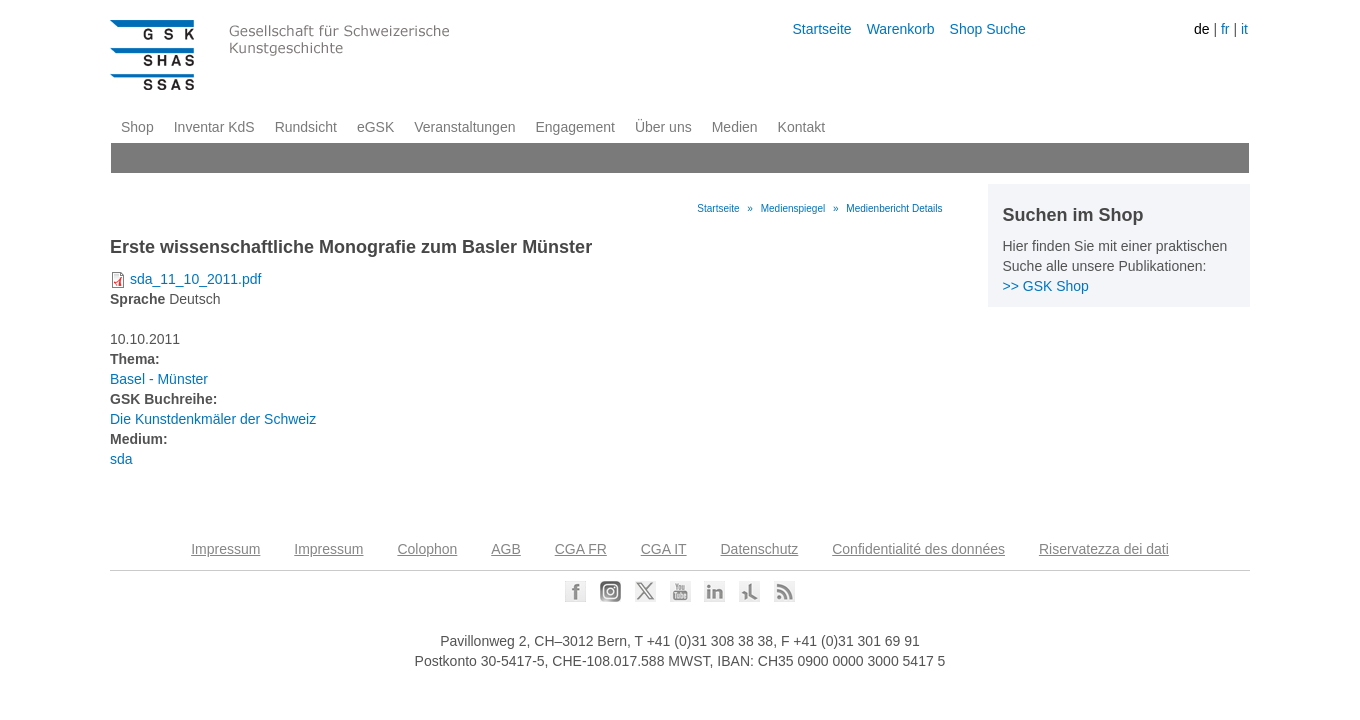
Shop (137, 127)
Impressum (225, 549)
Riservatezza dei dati (1104, 549)
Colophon (427, 549)
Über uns (663, 127)
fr (1225, 29)
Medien (735, 127)
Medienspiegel (793, 208)
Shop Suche (988, 29)
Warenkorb (901, 29)
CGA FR (581, 549)
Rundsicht (306, 127)
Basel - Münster (159, 379)
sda (121, 459)
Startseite (821, 29)
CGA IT (664, 549)
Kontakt (801, 127)
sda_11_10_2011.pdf (196, 279)
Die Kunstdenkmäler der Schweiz (213, 419)
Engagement (574, 127)
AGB (506, 549)
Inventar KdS (214, 127)
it (1244, 29)
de (1202, 29)
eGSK (375, 127)
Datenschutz (760, 549)
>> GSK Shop (1046, 286)
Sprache (137, 299)
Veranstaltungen (464, 127)
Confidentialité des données (918, 549)
